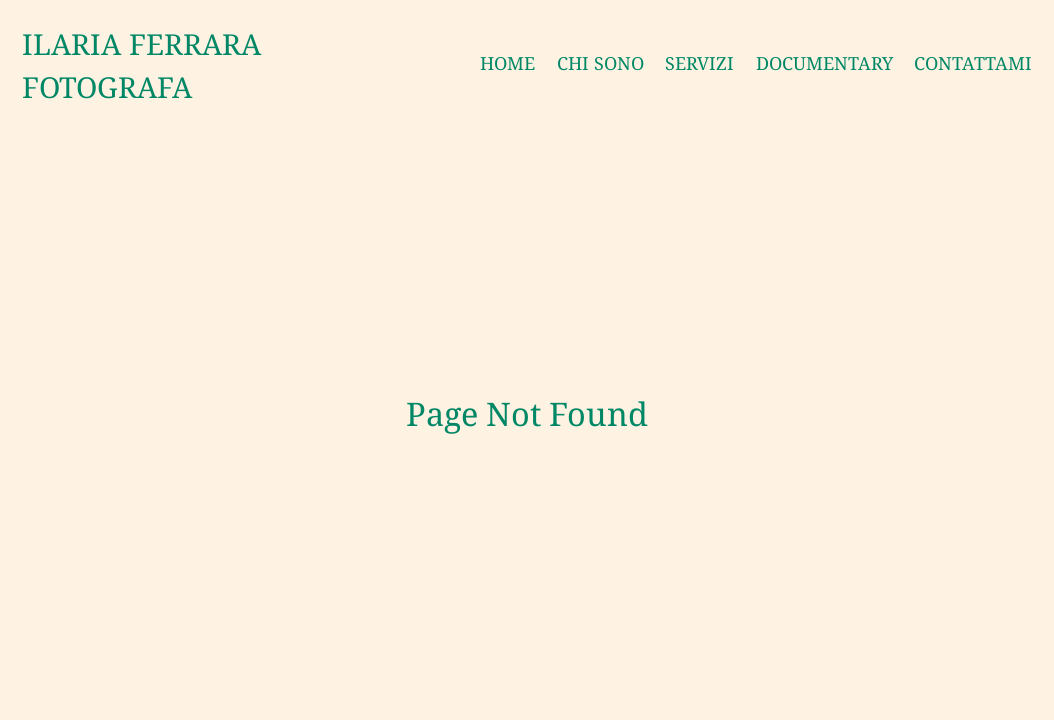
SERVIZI (699, 63)
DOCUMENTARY (824, 63)
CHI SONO (600, 63)
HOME (507, 63)
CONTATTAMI (973, 63)
